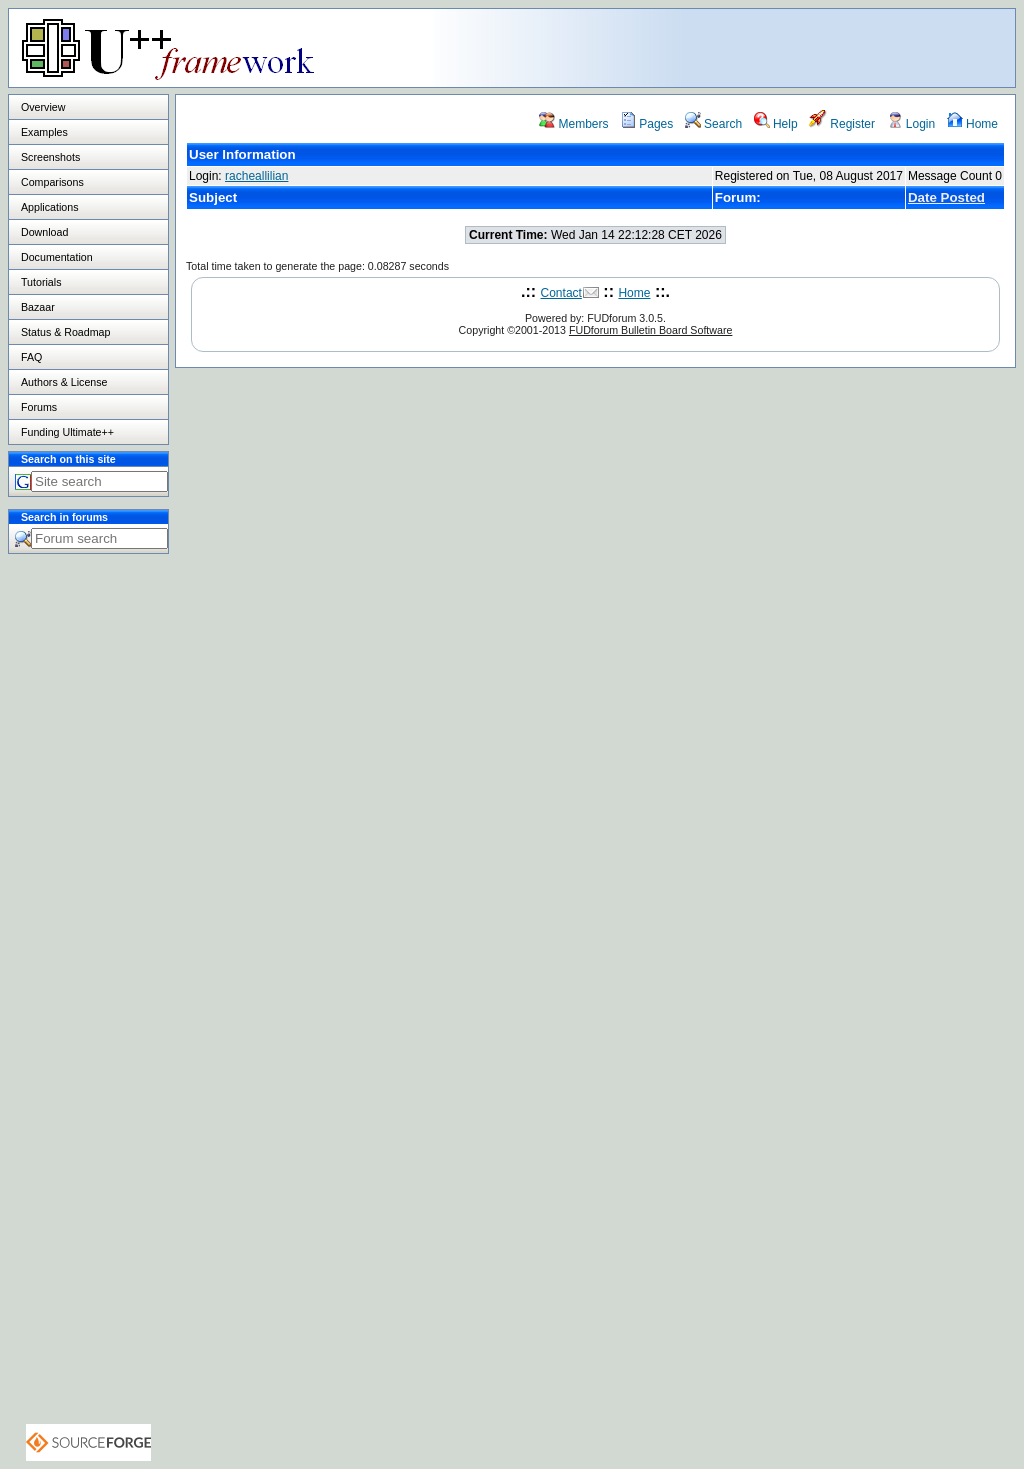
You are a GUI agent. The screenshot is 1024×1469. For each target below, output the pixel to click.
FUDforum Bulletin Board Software (650, 330)
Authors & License (64, 382)
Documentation (57, 257)
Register (842, 124)
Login (911, 124)
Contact (561, 293)
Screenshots (50, 157)
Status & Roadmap (65, 332)
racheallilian (256, 176)
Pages (646, 124)
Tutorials (41, 282)
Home (972, 124)
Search (713, 124)
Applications (49, 207)
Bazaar (38, 307)
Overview (43, 107)
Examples (44, 132)
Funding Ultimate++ (67, 432)
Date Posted (946, 197)
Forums (39, 407)
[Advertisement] (765, 47)
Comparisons (52, 182)
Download (44, 232)
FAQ (31, 357)
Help (776, 124)
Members (573, 124)
